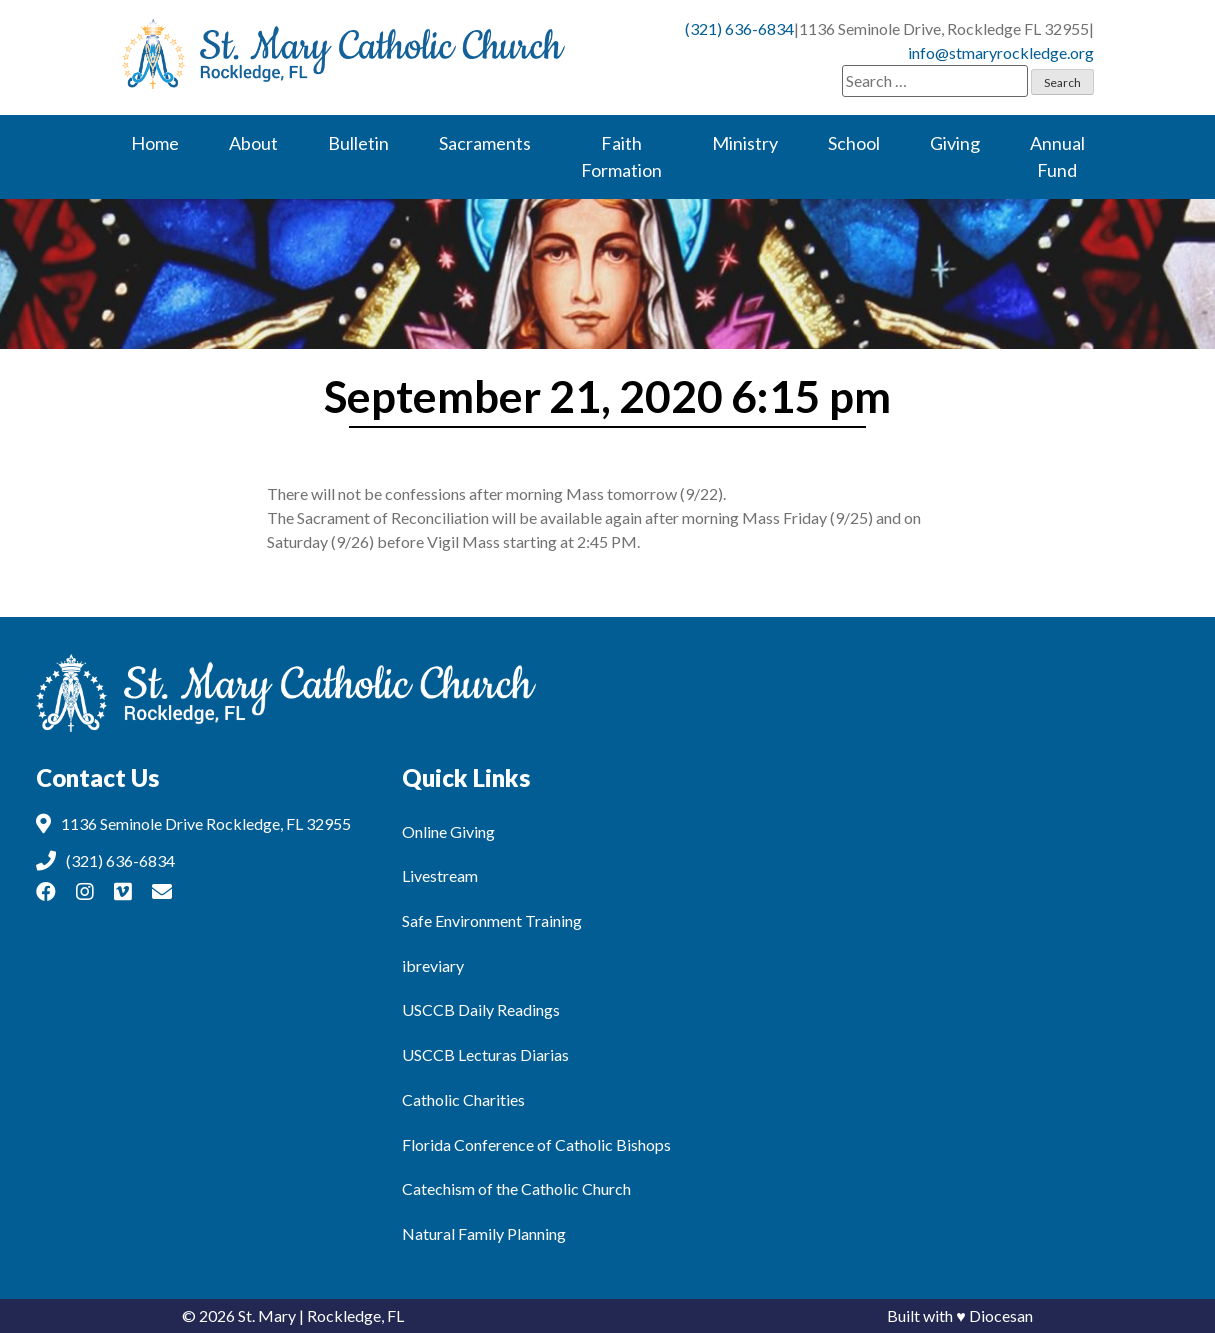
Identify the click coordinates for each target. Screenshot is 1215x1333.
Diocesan (1001, 1315)
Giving (955, 143)
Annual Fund (1057, 156)
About (253, 143)
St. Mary (267, 1315)
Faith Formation (621, 156)
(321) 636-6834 (739, 28)
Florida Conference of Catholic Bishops (536, 1144)
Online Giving (448, 831)
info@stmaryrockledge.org (1001, 52)
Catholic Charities (463, 1099)
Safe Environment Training (492, 920)
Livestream (440, 875)
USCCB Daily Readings (481, 1009)
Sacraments (485, 143)
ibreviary (433, 965)
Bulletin (358, 143)
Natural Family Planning (484, 1233)
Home (155, 143)
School (854, 143)
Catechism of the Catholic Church (516, 1188)
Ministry (745, 143)
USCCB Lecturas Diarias (485, 1054)
